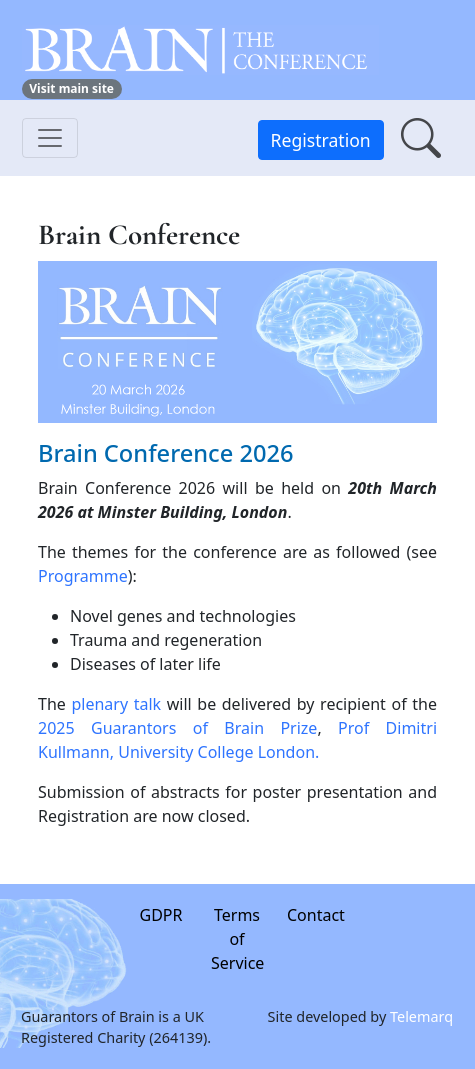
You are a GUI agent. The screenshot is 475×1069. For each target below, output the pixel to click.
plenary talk (116, 704)
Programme (83, 576)
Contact (316, 915)
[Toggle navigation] (50, 138)
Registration (321, 140)
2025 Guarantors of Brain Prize (177, 728)
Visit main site (71, 88)
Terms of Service (238, 939)
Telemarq (422, 1015)
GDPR (161, 915)
